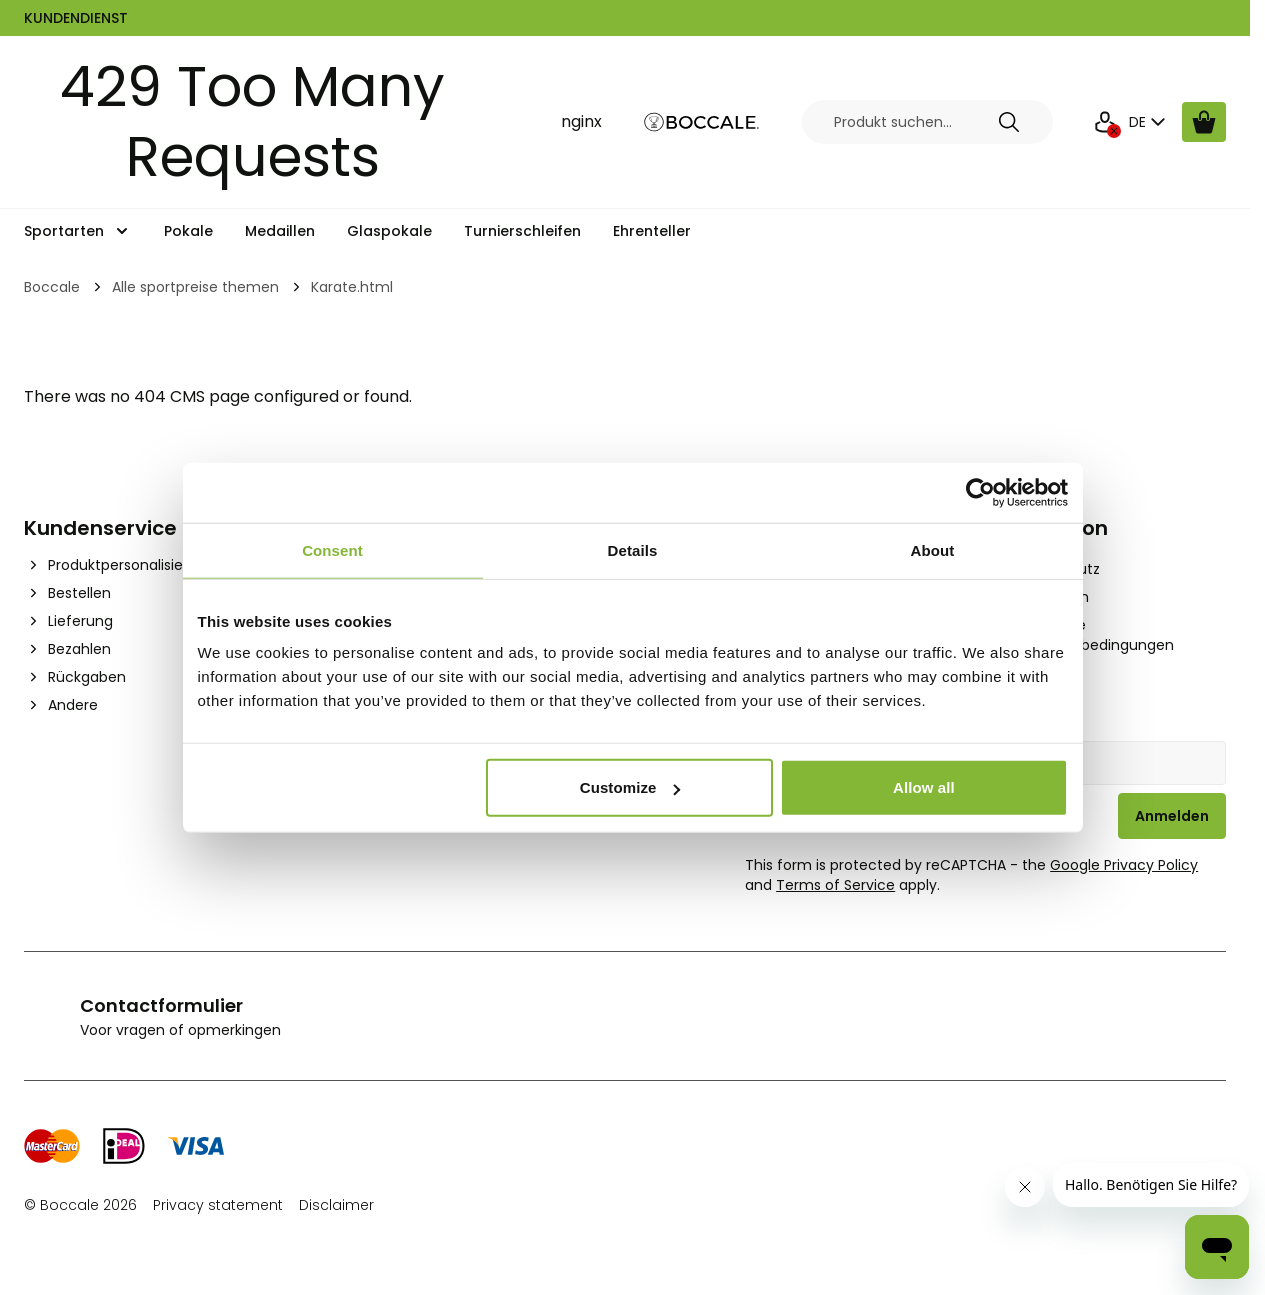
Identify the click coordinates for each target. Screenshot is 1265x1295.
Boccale (52, 287)
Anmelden (1172, 816)
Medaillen (280, 231)
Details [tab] (633, 549)
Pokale (188, 231)
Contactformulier (161, 1005)
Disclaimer (336, 1205)
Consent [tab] (332, 549)
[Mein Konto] (1105, 122)
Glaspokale (389, 231)
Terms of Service (835, 885)
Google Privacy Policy (1124, 865)
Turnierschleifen (522, 231)
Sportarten (64, 231)
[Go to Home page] (702, 122)
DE (1149, 122)
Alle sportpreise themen (195, 287)
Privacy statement (218, 1205)
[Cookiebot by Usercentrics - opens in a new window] (980, 492)
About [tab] (933, 549)
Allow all (924, 787)
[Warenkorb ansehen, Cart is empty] (1204, 122)
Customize (630, 787)
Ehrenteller (652, 231)
